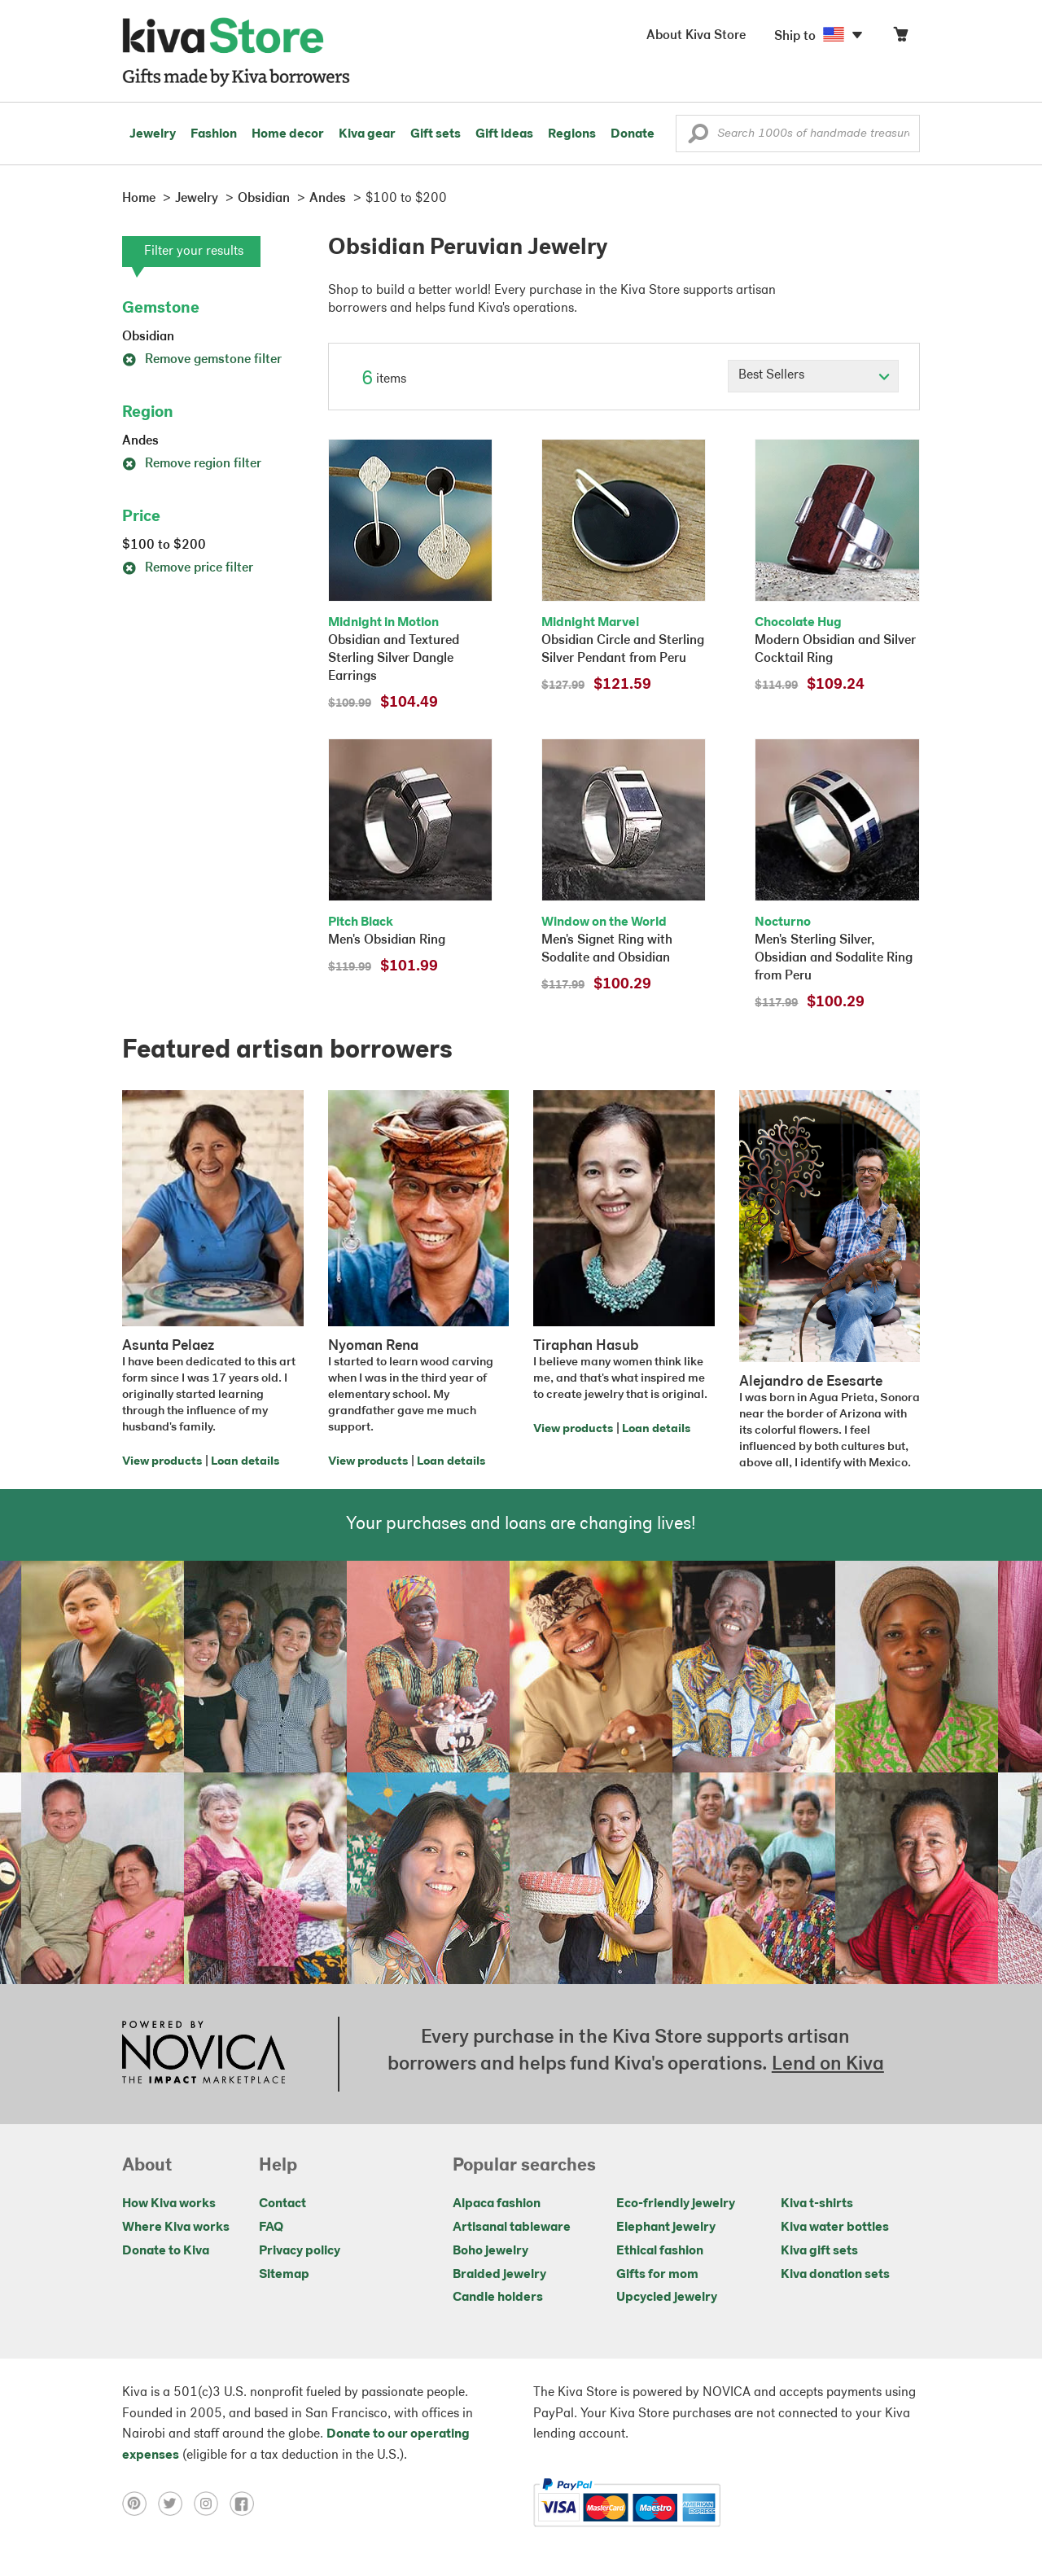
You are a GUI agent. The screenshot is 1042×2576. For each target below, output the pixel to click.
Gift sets (435, 134)
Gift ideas (504, 134)
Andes (140, 441)
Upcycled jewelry (666, 2297)
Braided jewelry (499, 2274)
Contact (282, 2203)
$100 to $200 (164, 545)
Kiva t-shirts (817, 2203)
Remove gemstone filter (202, 359)
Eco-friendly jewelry (675, 2203)
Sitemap (284, 2274)
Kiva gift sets (819, 2251)
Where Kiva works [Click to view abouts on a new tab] (176, 2227)
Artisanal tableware (512, 2227)
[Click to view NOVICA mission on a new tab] (203, 2054)
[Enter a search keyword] (798, 133)
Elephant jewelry (666, 2227)
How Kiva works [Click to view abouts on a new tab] (169, 2203)
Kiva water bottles (835, 2227)
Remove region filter (191, 464)
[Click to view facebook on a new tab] (246, 2502)
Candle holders (498, 2297)
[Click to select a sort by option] (813, 376)
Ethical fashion (659, 2251)
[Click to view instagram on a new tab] (212, 2502)
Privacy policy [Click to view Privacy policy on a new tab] (299, 2251)
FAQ (271, 2227)
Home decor (288, 134)
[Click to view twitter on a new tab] (176, 2502)
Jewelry (152, 134)
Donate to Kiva (165, 2251)
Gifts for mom (657, 2274)
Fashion (213, 134)
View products (162, 1462)
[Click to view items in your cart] (900, 37)
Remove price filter (187, 568)
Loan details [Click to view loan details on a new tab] (245, 1462)
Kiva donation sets (835, 2274)
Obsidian (148, 337)
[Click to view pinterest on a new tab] (140, 2502)
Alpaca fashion (497, 2203)
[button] (698, 137)
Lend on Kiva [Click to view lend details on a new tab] (828, 2064)
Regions (572, 134)
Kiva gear (367, 134)
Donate (633, 134)
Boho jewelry (490, 2251)
